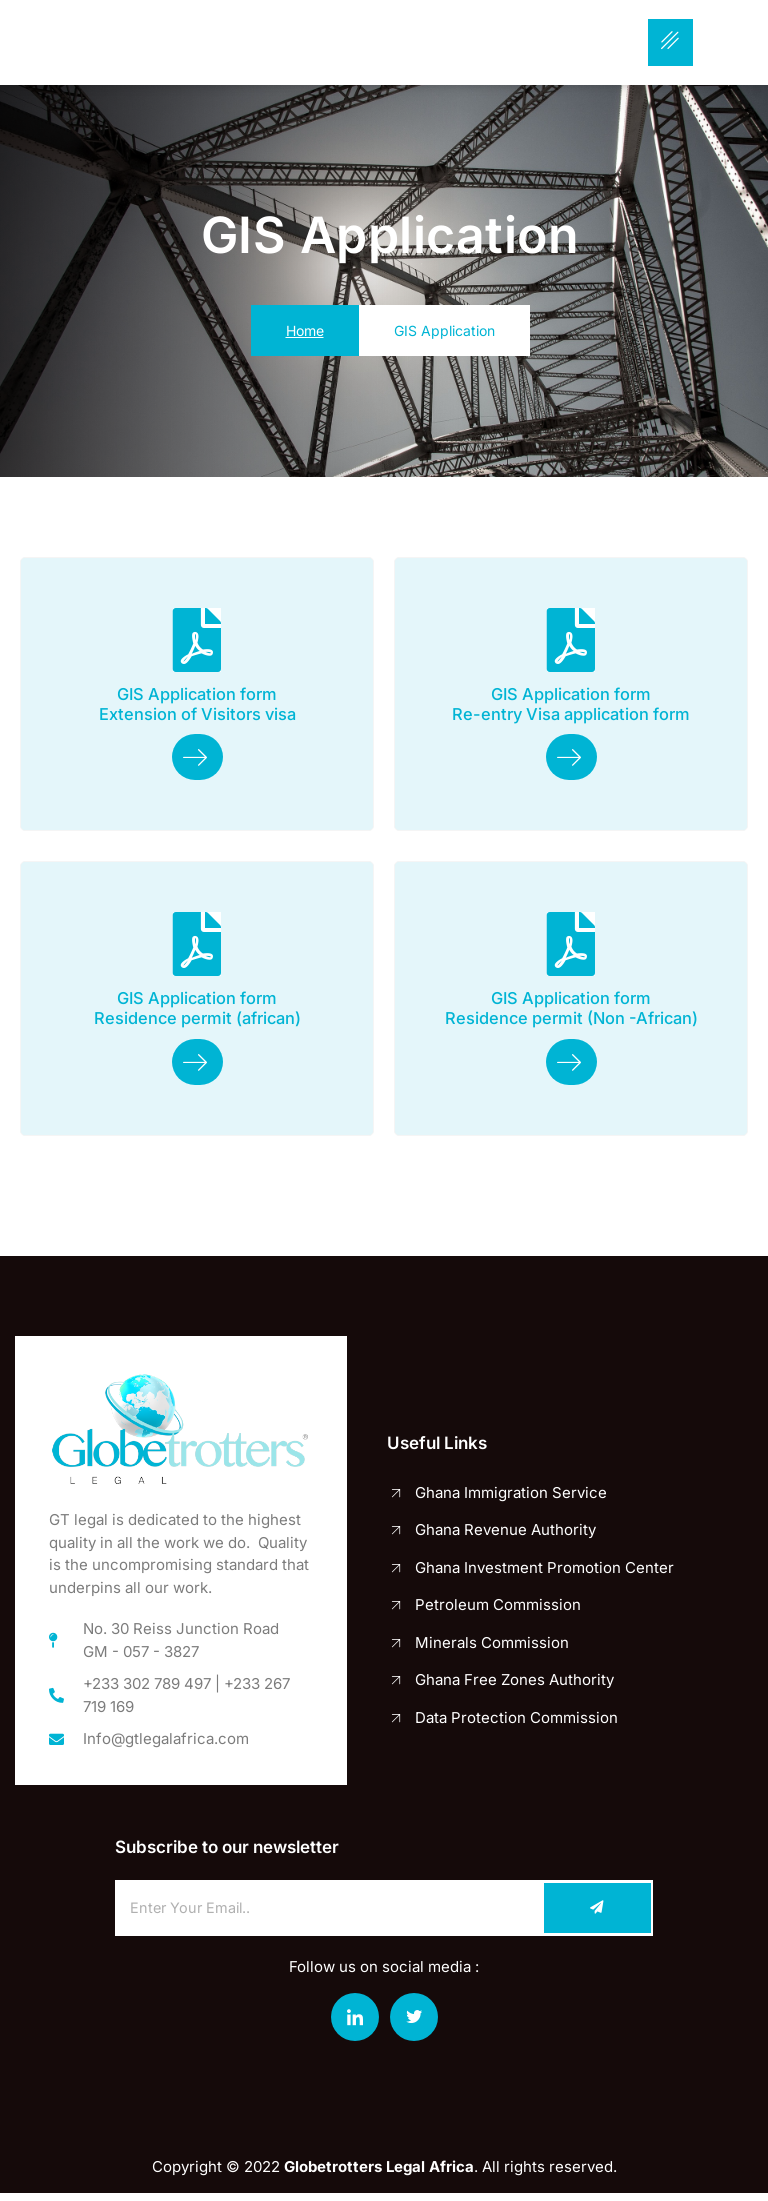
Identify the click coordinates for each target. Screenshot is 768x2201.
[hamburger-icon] (670, 43)
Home (305, 330)
